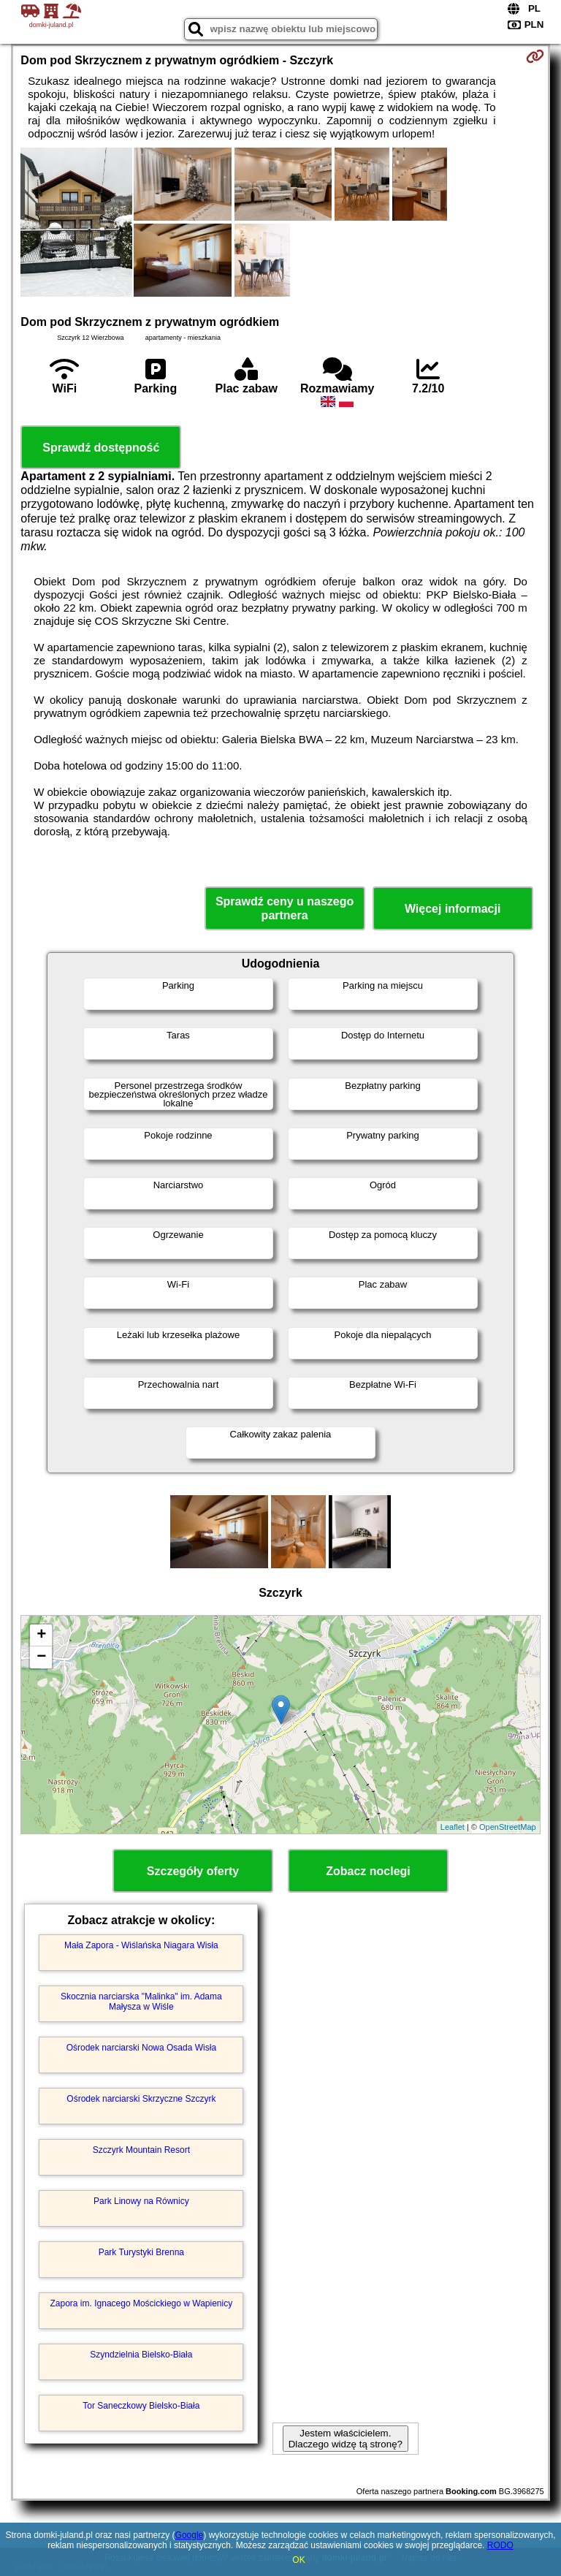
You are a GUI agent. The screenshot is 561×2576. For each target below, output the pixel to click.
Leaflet (452, 1827)
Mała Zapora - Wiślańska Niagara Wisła (141, 1945)
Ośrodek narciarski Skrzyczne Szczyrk (140, 2099)
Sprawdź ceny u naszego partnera (284, 908)
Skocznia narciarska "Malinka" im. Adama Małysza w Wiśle (141, 2001)
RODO (500, 2545)
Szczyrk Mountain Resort (141, 2150)
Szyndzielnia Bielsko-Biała (141, 2354)
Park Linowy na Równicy (141, 2201)
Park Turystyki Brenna (141, 2252)
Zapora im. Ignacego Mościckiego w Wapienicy (141, 2303)
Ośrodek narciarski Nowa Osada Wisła (141, 2048)
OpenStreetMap (507, 1827)
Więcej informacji (452, 909)
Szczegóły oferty (193, 1871)
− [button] (41, 1657)
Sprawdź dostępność (100, 447)
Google (189, 2535)
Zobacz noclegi (368, 1871)
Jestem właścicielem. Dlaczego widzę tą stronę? (345, 2439)
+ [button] (41, 1635)
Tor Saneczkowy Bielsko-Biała (141, 2406)
